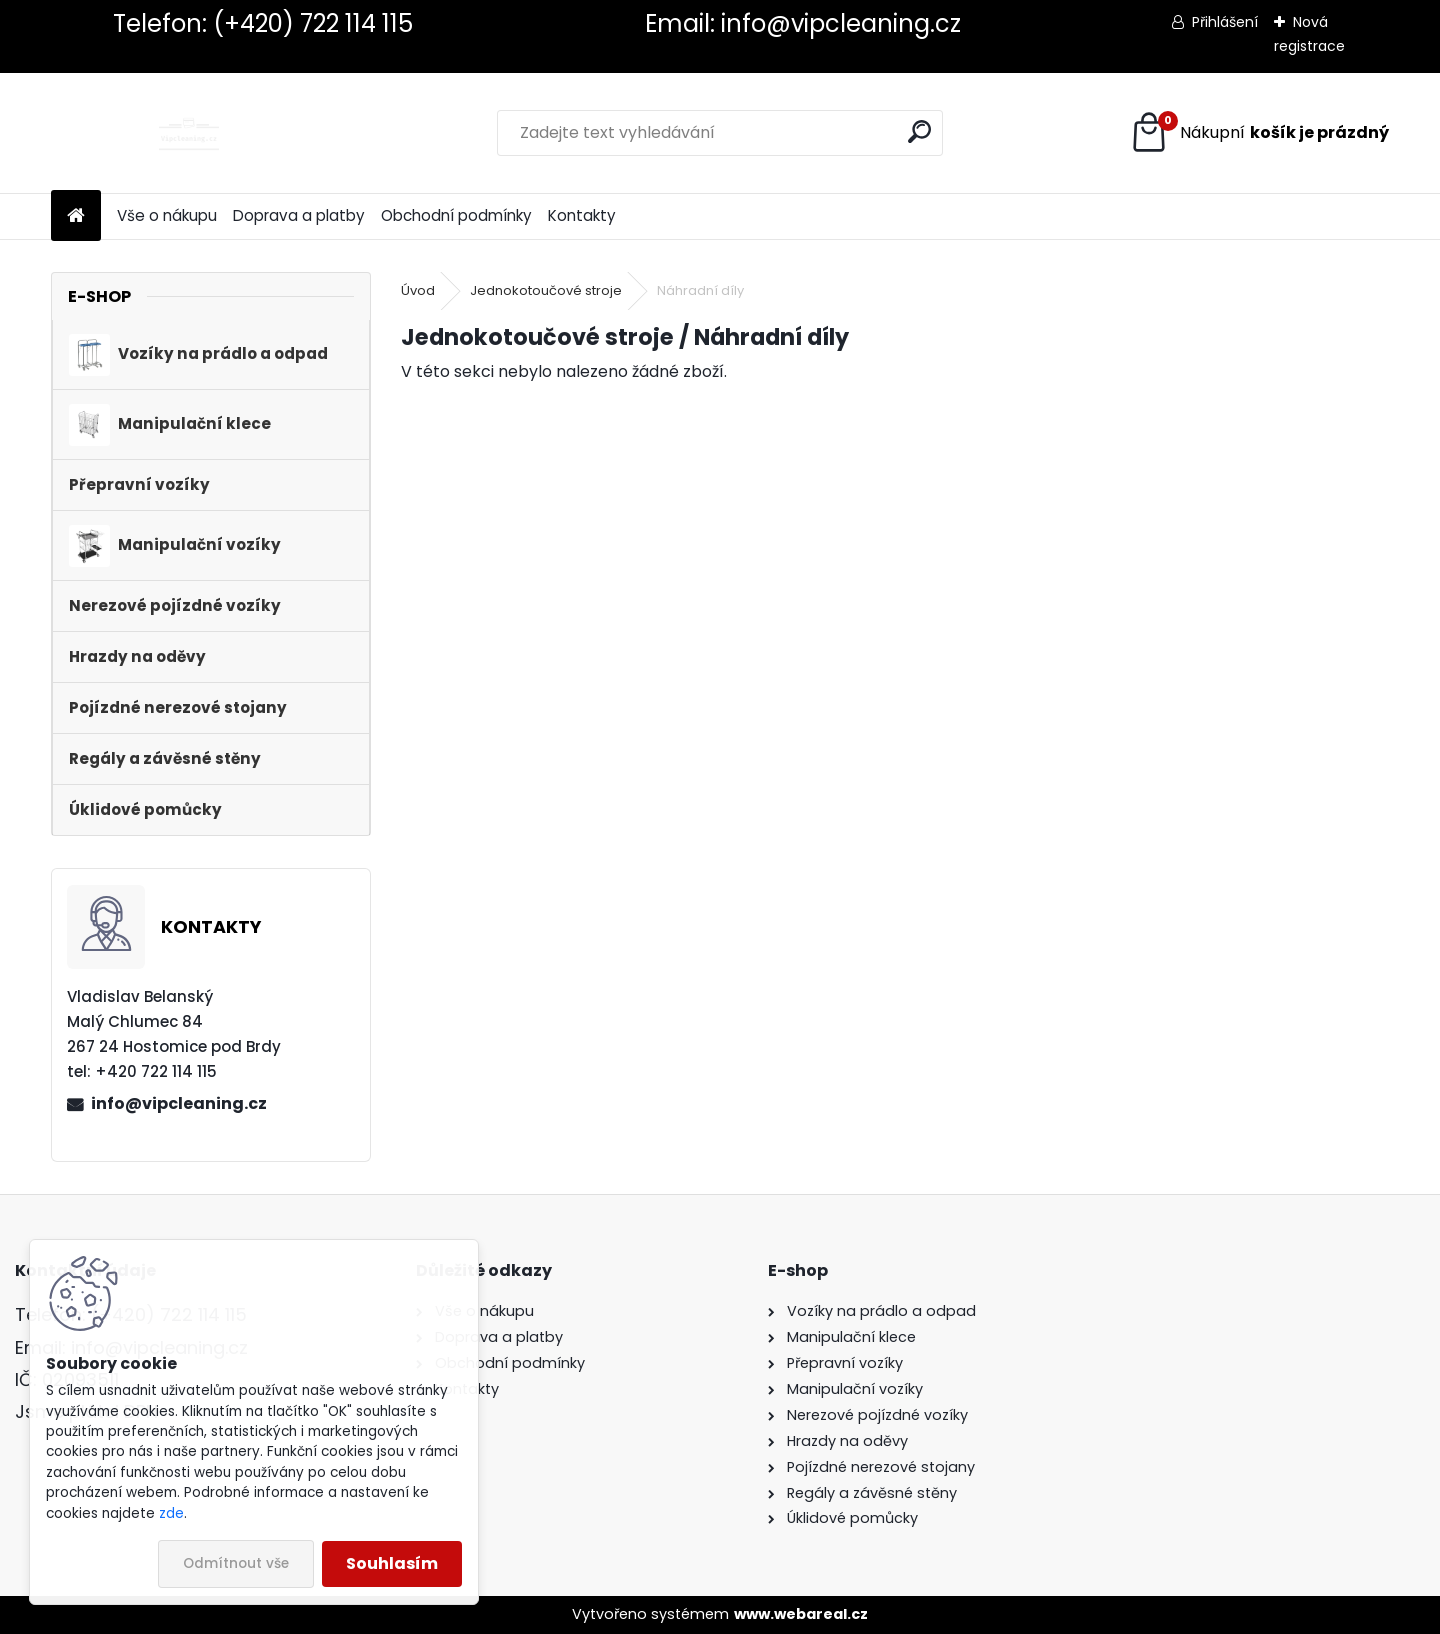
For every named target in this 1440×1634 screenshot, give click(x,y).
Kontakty (582, 215)
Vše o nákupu (167, 215)
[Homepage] (76, 216)
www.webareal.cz (801, 1614)
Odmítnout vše (236, 1563)
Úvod (418, 290)
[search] (919, 131)
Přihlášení (1225, 22)
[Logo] (188, 133)
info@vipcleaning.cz (179, 1103)
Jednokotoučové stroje (546, 290)
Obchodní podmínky (456, 215)
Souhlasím (392, 1563)
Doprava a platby (299, 215)
